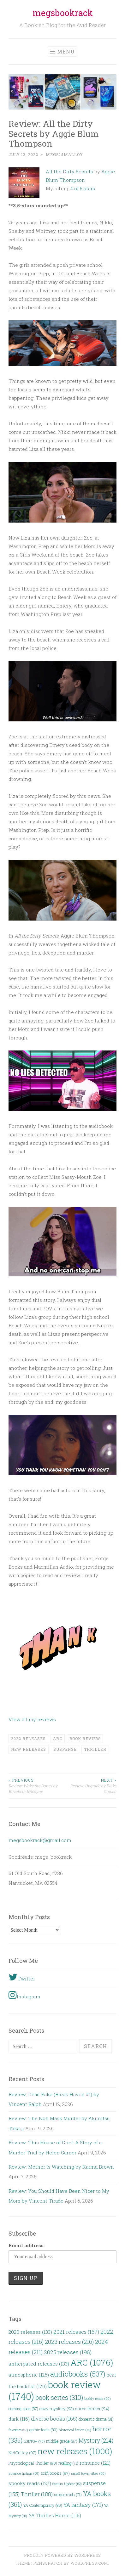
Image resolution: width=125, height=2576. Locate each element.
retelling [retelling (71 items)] (68, 2463)
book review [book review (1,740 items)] (55, 2390)
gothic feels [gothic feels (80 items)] (43, 2429)
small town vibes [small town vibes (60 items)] (88, 2473)
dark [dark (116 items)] (19, 2419)
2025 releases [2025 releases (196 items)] (68, 2352)
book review (84, 1738)
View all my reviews (32, 1719)
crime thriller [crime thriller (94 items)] (92, 2408)
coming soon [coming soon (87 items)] (23, 2408)
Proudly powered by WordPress (62, 2555)
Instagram (24, 1995)
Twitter (22, 1977)
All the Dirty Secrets (69, 171)
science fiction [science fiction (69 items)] (24, 2473)
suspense (65, 1749)
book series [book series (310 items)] (59, 2397)
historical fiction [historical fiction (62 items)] (75, 2430)
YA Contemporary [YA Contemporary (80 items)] (42, 2505)
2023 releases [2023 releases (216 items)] (69, 2341)
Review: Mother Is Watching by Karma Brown (61, 2167)
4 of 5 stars (82, 188)
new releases (28, 1749)
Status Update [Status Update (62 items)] (67, 2483)
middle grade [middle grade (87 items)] (61, 2441)
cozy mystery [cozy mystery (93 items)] (56, 2408)
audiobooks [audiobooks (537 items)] (77, 2373)
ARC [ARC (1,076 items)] (91, 2362)
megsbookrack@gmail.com (40, 1840)
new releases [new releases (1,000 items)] (75, 2450)
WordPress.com (89, 2563)
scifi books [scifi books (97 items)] (55, 2473)
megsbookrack (63, 12)
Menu (66, 51)
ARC (57, 1738)
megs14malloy (64, 154)
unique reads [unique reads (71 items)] (68, 2494)
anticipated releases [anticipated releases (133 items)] (39, 2363)
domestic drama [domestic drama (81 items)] (96, 2419)
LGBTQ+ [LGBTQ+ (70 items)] (34, 2441)
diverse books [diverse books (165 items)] (54, 2418)
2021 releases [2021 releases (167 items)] (76, 2331)
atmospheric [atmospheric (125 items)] (29, 2375)
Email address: (27, 2245)
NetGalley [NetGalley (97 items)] (22, 2453)
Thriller (95, 1749)
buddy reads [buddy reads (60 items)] (97, 2398)
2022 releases (28, 1738)
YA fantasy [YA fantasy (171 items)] (83, 2504)
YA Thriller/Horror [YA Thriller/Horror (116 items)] (54, 2515)
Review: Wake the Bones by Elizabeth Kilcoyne (35, 1785)
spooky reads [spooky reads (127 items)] (30, 2483)
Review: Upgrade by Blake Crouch (89, 1785)
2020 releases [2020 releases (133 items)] (30, 2332)
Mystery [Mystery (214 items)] (96, 2440)
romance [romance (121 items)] (95, 2463)
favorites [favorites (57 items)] (18, 2430)
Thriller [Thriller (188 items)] (37, 2494)
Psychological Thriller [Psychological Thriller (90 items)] (33, 2463)
